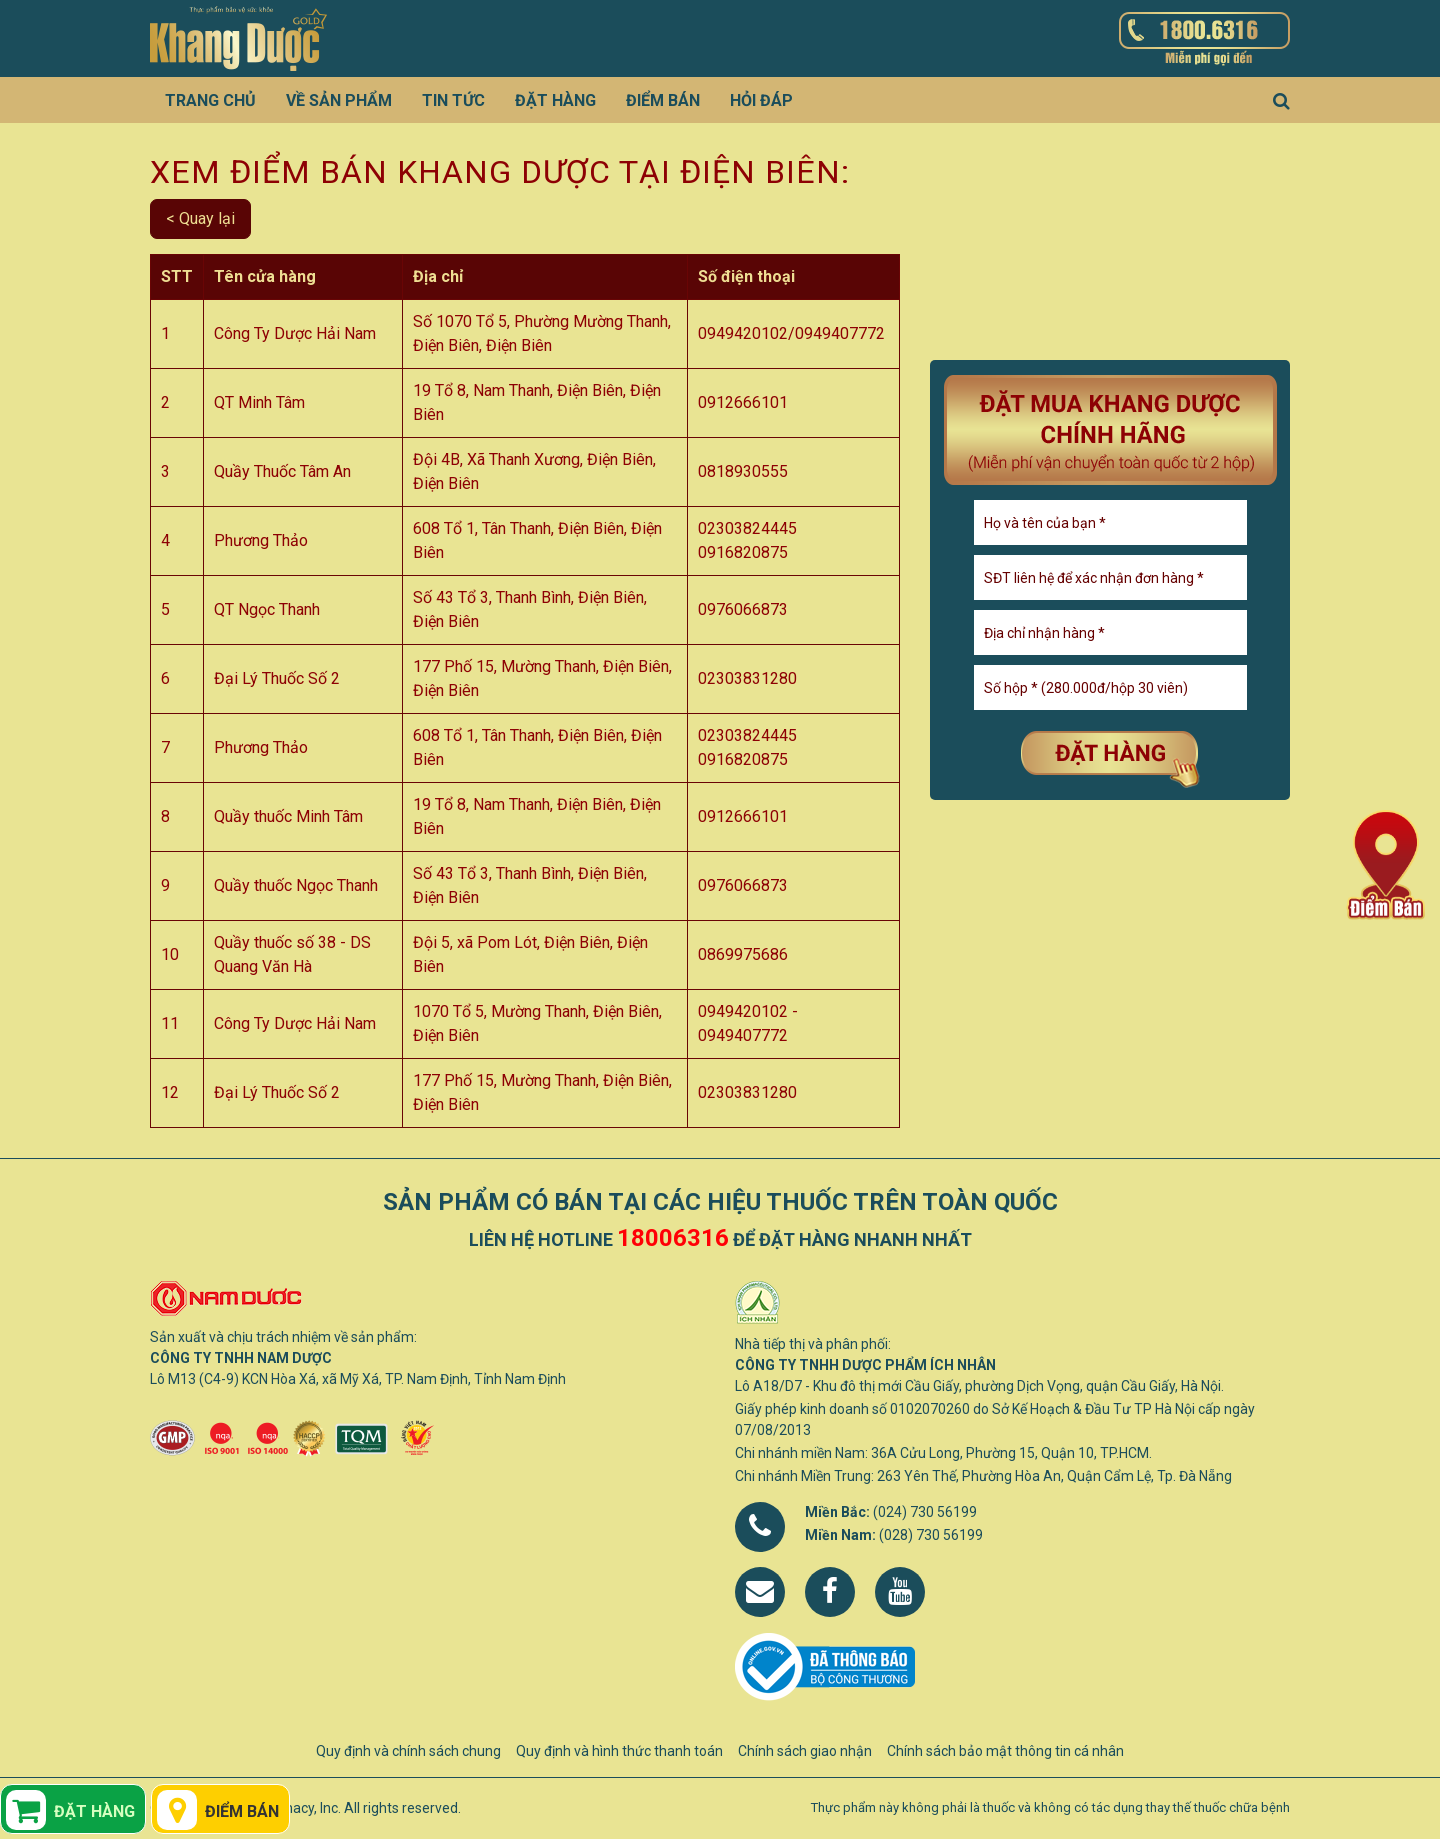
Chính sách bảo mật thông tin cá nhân (1005, 1751)
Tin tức (453, 100)
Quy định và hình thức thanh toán (619, 1751)
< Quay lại (200, 218)
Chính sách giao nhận (805, 1751)
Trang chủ (210, 100)
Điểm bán (663, 100)
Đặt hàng (555, 100)
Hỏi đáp (761, 100)
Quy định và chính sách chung (408, 1751)
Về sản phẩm (339, 100)
